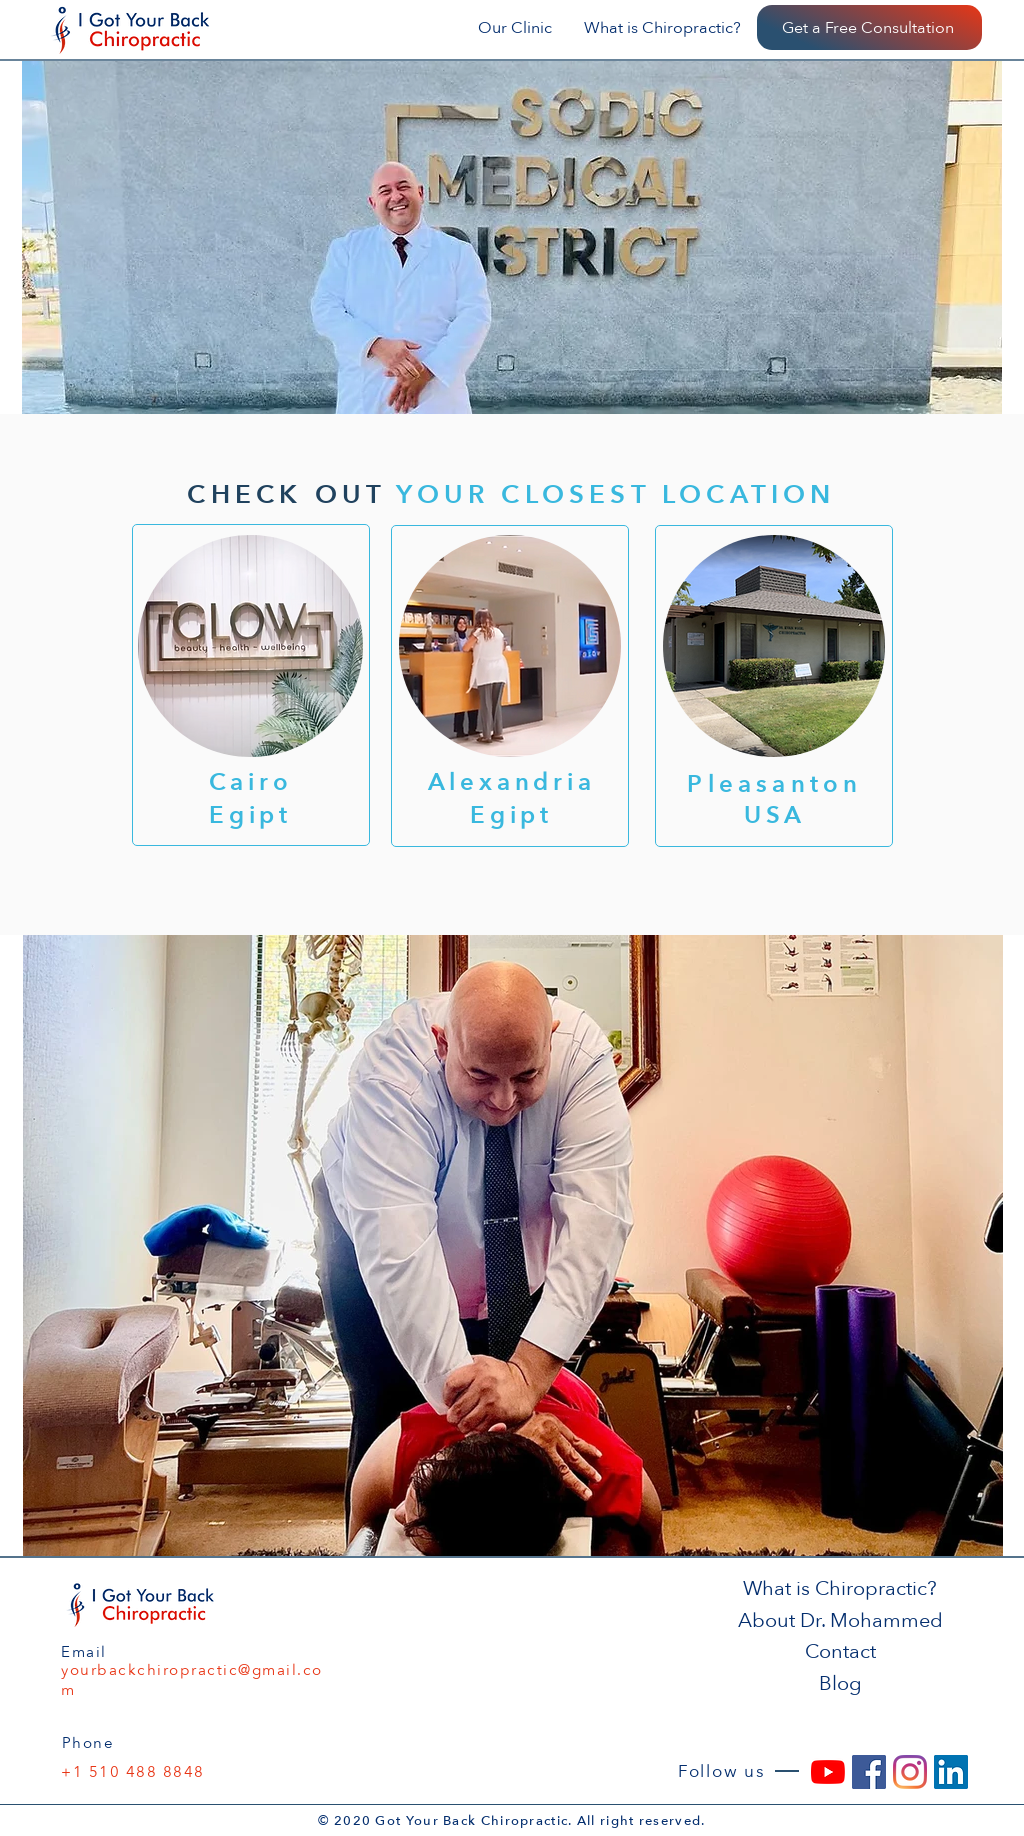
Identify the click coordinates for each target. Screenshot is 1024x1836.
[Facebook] (869, 1772)
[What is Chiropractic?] (842, 1588)
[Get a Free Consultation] (869, 27)
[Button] (251, 685)
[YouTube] (828, 1772)
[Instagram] (910, 1772)
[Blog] (842, 1683)
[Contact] (842, 1651)
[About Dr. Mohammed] (842, 1620)
